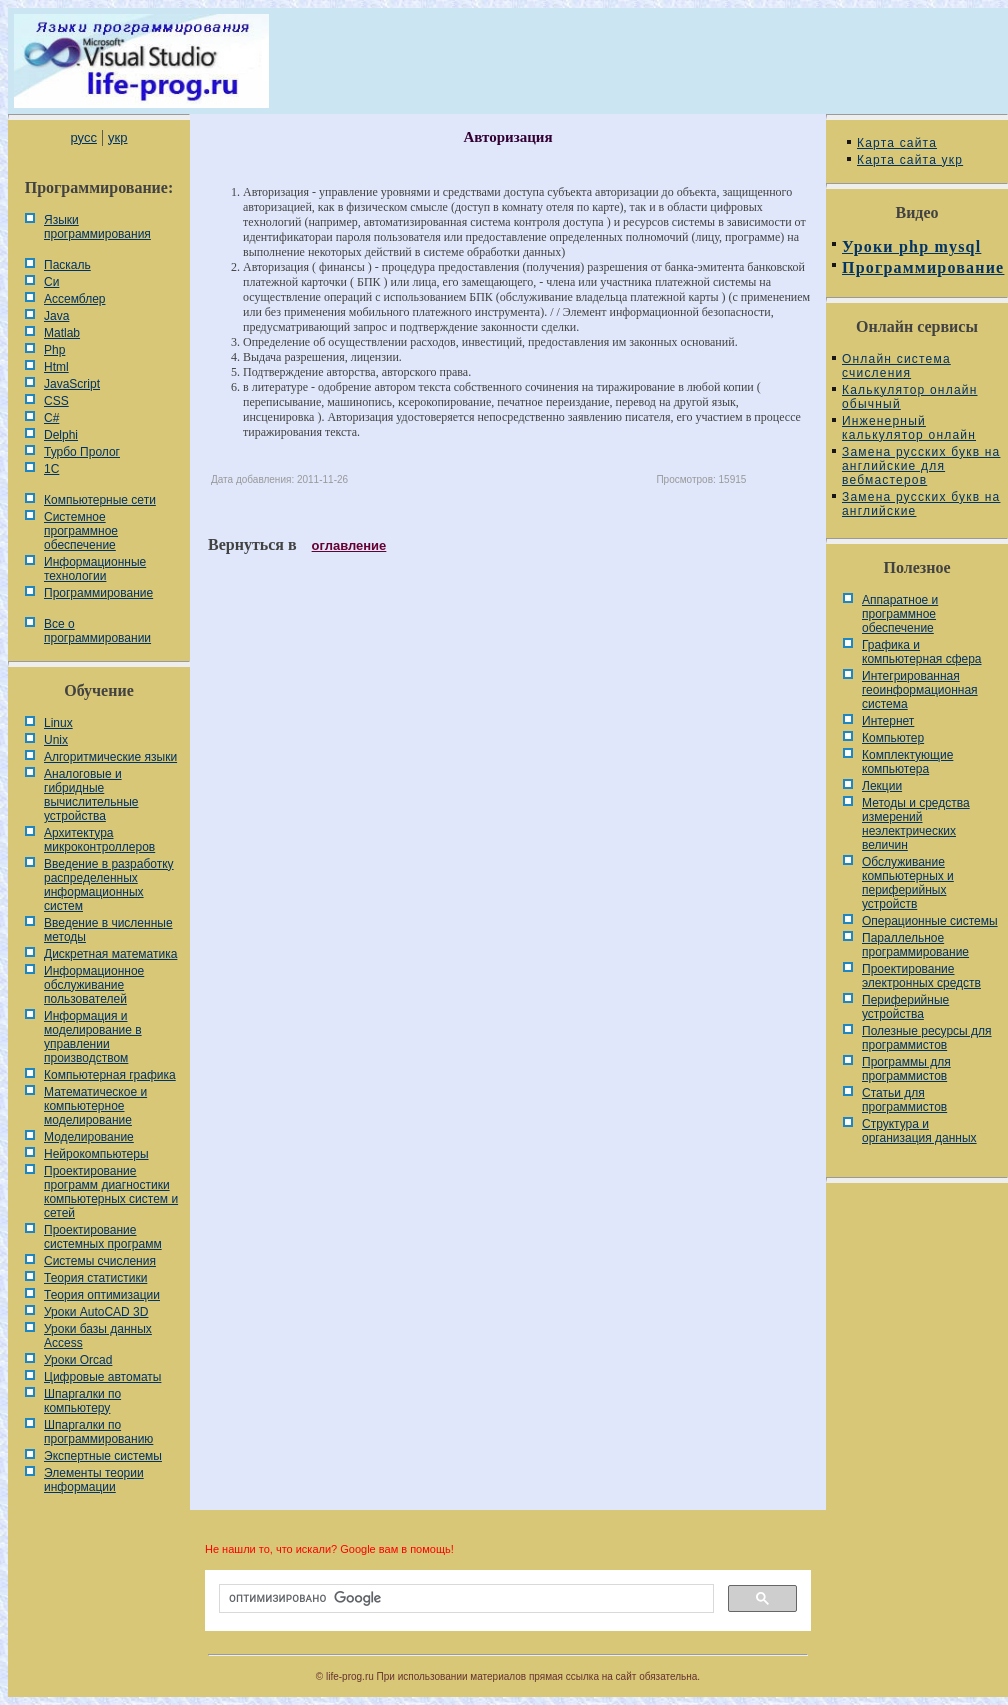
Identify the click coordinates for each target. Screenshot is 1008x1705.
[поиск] (464, 1599)
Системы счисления (100, 1261)
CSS (56, 401)
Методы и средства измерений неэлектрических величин (916, 824)
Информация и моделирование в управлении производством (93, 1037)
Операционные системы (930, 921)
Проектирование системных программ (103, 1237)
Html (56, 367)
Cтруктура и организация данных (919, 1131)
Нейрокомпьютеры (96, 1154)
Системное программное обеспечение (81, 531)
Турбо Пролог (82, 452)
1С (51, 469)
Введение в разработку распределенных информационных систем (109, 885)
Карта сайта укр (910, 160)
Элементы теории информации (94, 1480)
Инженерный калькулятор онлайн (909, 428)
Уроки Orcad (78, 1360)
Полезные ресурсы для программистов (927, 1038)
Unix (56, 740)
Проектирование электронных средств (921, 976)
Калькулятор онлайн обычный (910, 397)
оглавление (349, 545)
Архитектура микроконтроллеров (99, 840)
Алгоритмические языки (110, 757)
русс (83, 137)
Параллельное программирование (915, 945)
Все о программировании (97, 631)
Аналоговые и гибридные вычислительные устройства (91, 795)
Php (54, 350)
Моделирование (89, 1137)
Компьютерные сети (100, 500)
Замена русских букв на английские (921, 504)
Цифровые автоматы (102, 1377)
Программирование (98, 593)
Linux (58, 723)
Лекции (882, 786)
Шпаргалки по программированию (98, 1432)
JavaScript (72, 384)
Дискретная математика (110, 954)
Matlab (62, 333)
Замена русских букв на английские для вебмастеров (921, 466)
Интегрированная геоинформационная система (920, 690)
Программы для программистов (906, 1069)
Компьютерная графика (110, 1075)
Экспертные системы (103, 1456)
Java (56, 316)
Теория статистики (95, 1278)
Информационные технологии (95, 569)
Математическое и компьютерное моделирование (95, 1106)
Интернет (888, 721)
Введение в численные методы (108, 930)
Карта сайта (897, 143)
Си (51, 282)
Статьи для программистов (904, 1100)
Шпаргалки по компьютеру (82, 1401)
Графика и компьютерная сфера (922, 652)
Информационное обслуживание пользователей (94, 985)
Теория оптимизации (102, 1295)
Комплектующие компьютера (907, 762)
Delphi (61, 435)
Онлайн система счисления (896, 366)
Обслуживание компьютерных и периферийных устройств (908, 883)
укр (117, 137)
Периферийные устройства (905, 1007)
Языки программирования (97, 227)
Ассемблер (74, 299)
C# (51, 418)
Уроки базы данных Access (98, 1336)
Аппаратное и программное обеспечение (900, 614)
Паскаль (67, 265)
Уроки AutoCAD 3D (96, 1312)
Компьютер (893, 738)
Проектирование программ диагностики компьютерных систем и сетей (111, 1192)
